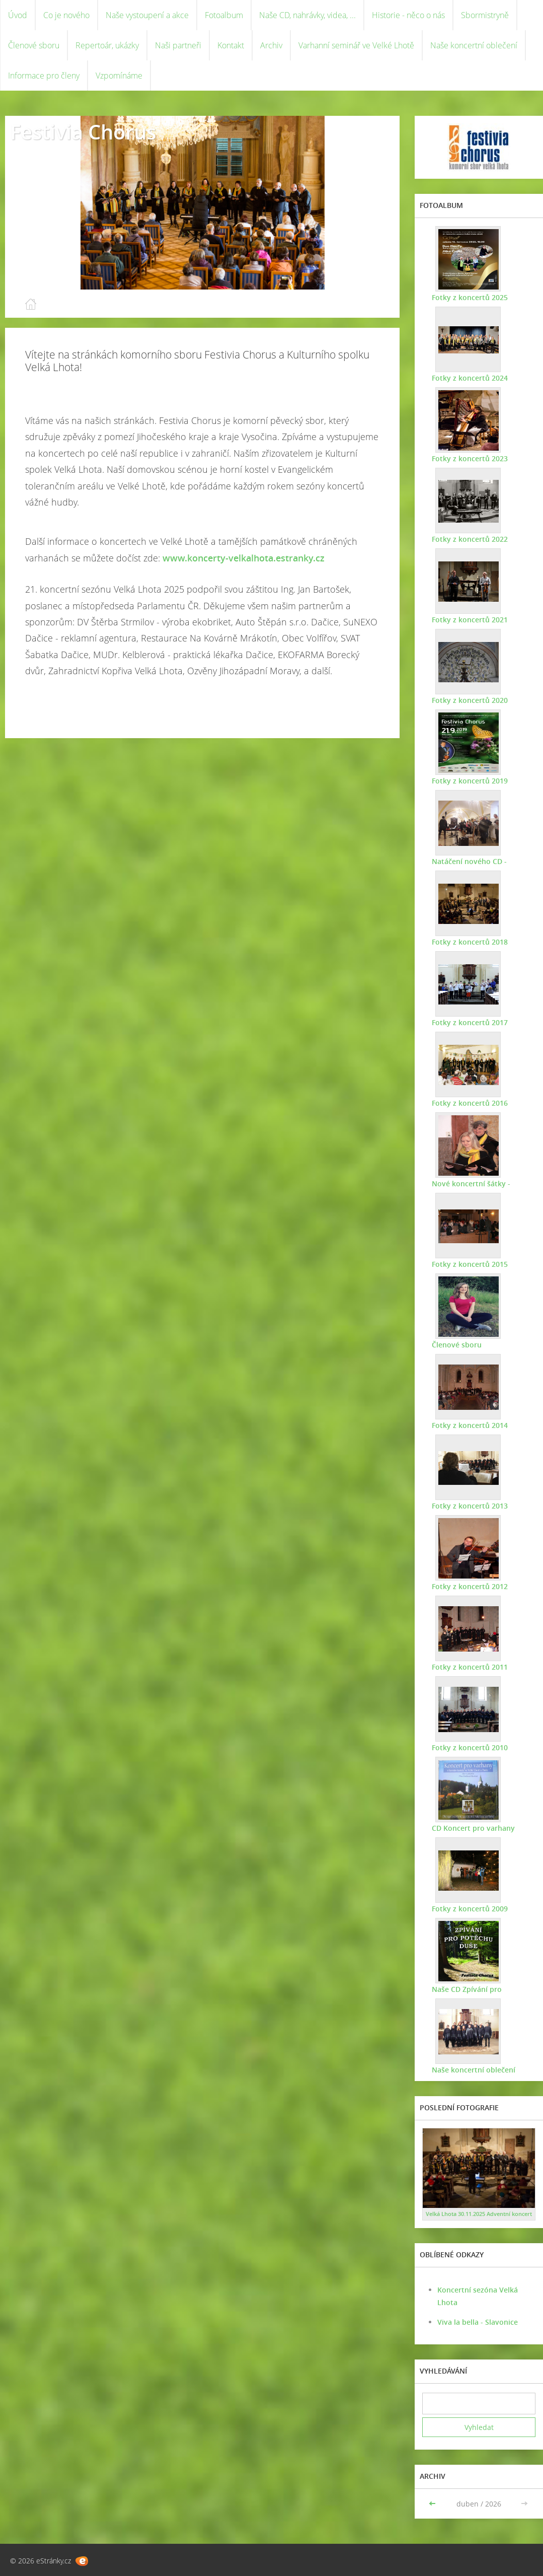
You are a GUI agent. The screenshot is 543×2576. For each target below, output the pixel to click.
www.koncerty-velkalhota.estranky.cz (244, 558)
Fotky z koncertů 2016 (468, 1103)
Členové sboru (33, 45)
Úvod (17, 15)
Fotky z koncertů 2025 (468, 297)
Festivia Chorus (83, 132)
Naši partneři (178, 45)
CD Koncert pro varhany (471, 1828)
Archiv (271, 45)
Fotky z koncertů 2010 (468, 1747)
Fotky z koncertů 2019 (468, 780)
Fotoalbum (224, 15)
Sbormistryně (485, 15)
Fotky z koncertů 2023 (468, 458)
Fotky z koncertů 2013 (468, 1506)
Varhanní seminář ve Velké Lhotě (356, 45)
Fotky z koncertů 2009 (468, 1908)
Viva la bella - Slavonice (477, 2322)
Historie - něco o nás (408, 15)
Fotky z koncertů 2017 (468, 1022)
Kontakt (230, 45)
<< (433, 2504)
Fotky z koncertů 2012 (468, 1586)
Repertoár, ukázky (107, 45)
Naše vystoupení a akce (147, 15)
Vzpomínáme (119, 75)
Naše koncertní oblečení (473, 45)
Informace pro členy (44, 75)
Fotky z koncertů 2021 (468, 619)
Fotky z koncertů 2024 (468, 378)
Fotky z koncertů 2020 (468, 700)
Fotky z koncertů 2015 (468, 1264)
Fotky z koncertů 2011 (468, 1667)
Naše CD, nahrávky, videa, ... (307, 15)
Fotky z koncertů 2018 (468, 942)
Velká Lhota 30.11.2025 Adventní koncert (479, 2213)
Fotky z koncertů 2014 (468, 1425)
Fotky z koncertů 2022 (468, 539)
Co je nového (66, 15)
